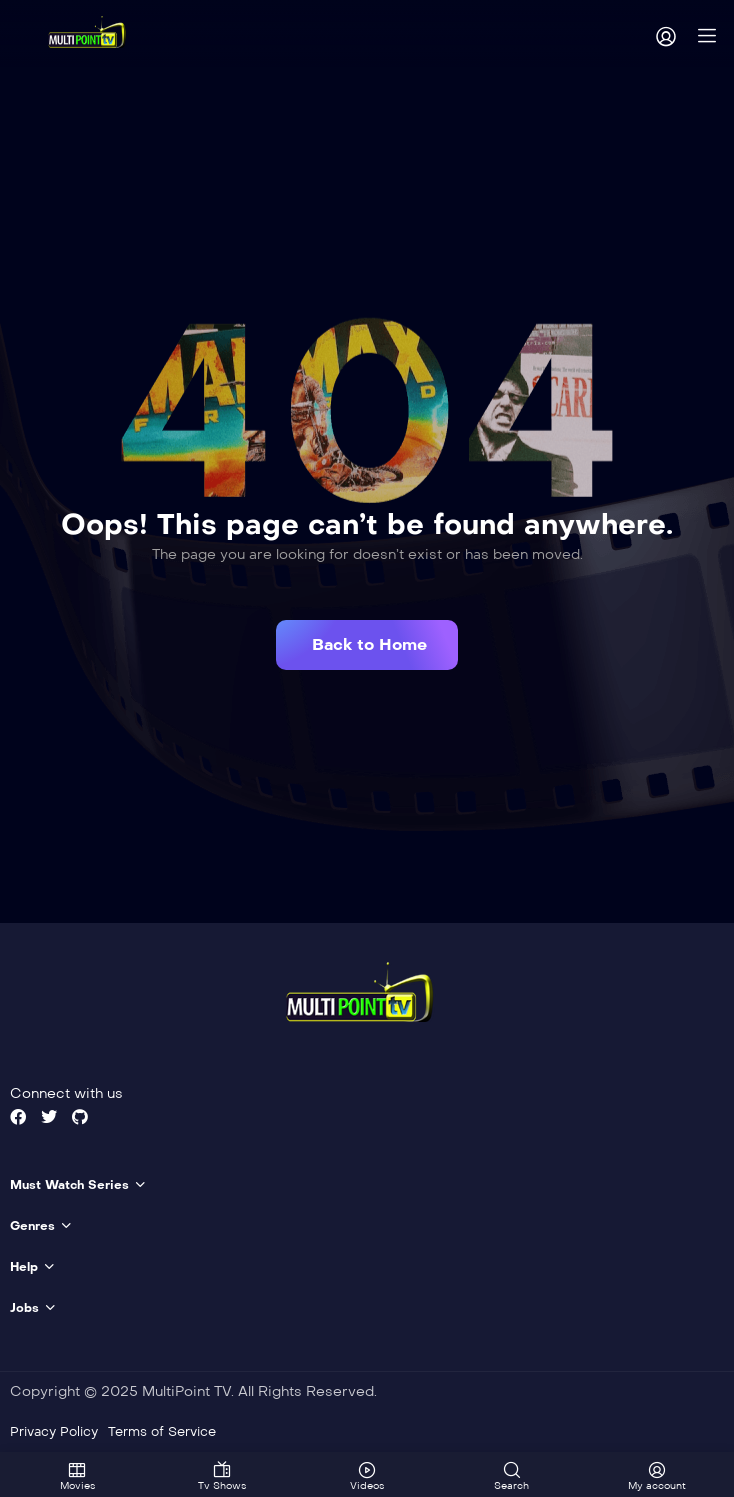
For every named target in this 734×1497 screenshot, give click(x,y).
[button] (367, 645)
